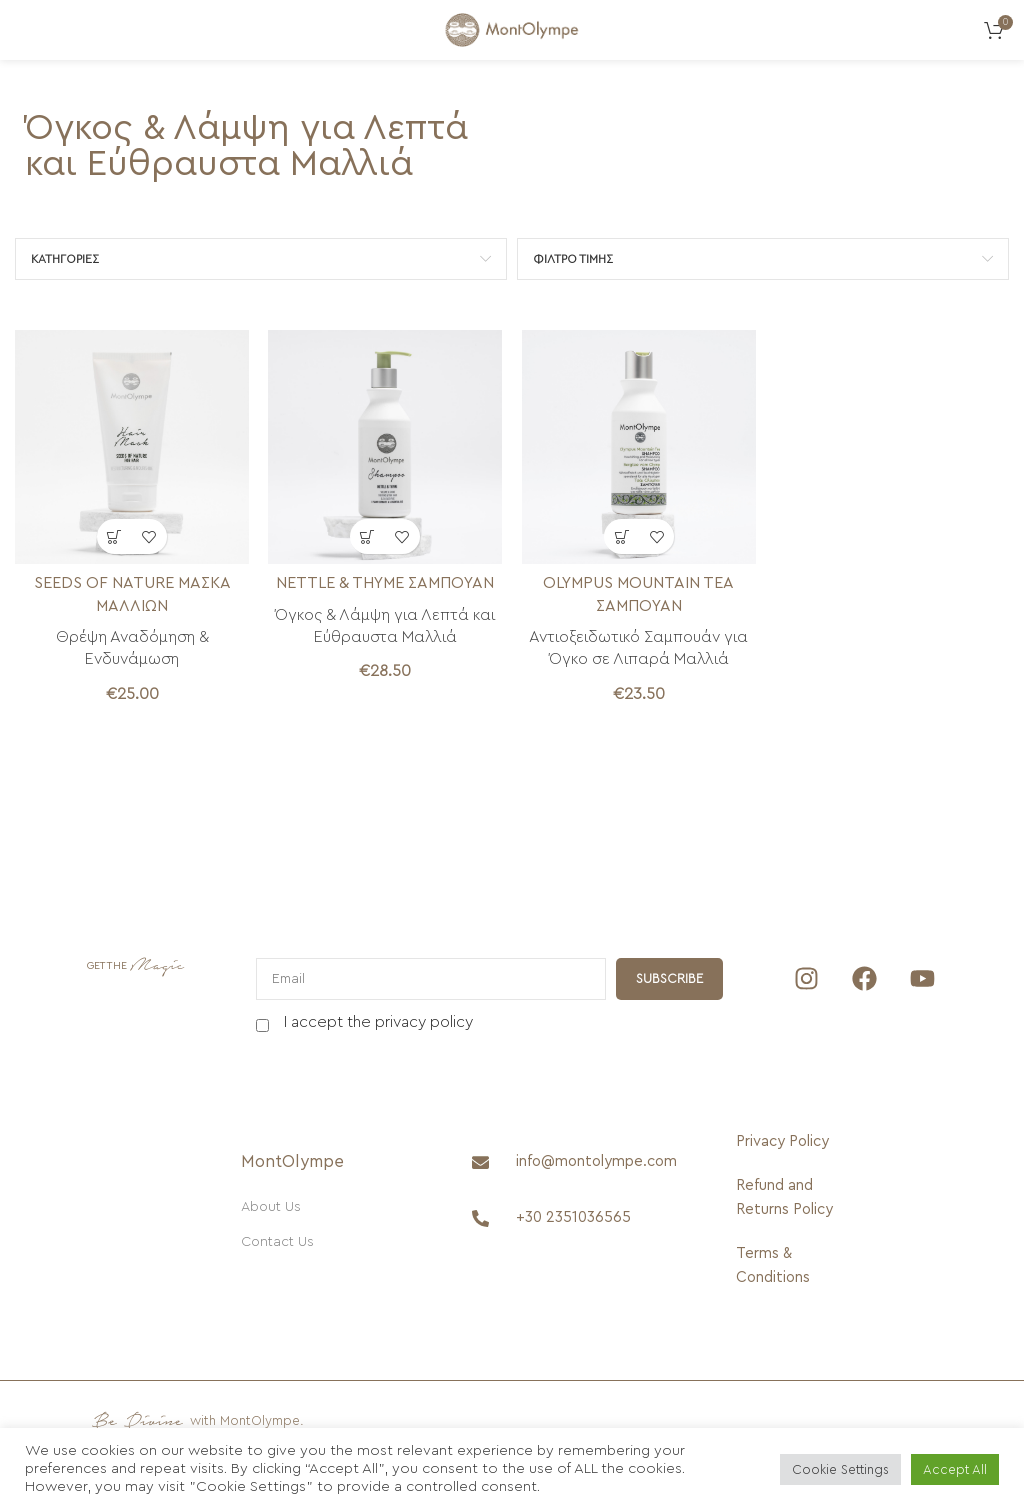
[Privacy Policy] (786, 1142)
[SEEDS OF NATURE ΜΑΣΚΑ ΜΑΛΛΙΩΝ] (132, 447)
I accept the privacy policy (378, 1022)
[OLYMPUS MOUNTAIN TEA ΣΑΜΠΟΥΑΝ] (639, 447)
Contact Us (277, 1242)
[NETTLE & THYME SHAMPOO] (386, 447)
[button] (114, 535)
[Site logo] (512, 29)
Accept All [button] (955, 1469)
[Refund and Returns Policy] (786, 1198)
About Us (271, 1207)
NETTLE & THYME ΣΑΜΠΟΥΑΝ (385, 583)
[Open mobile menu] (25, 30)
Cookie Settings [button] (840, 1469)
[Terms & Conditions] (786, 1266)
